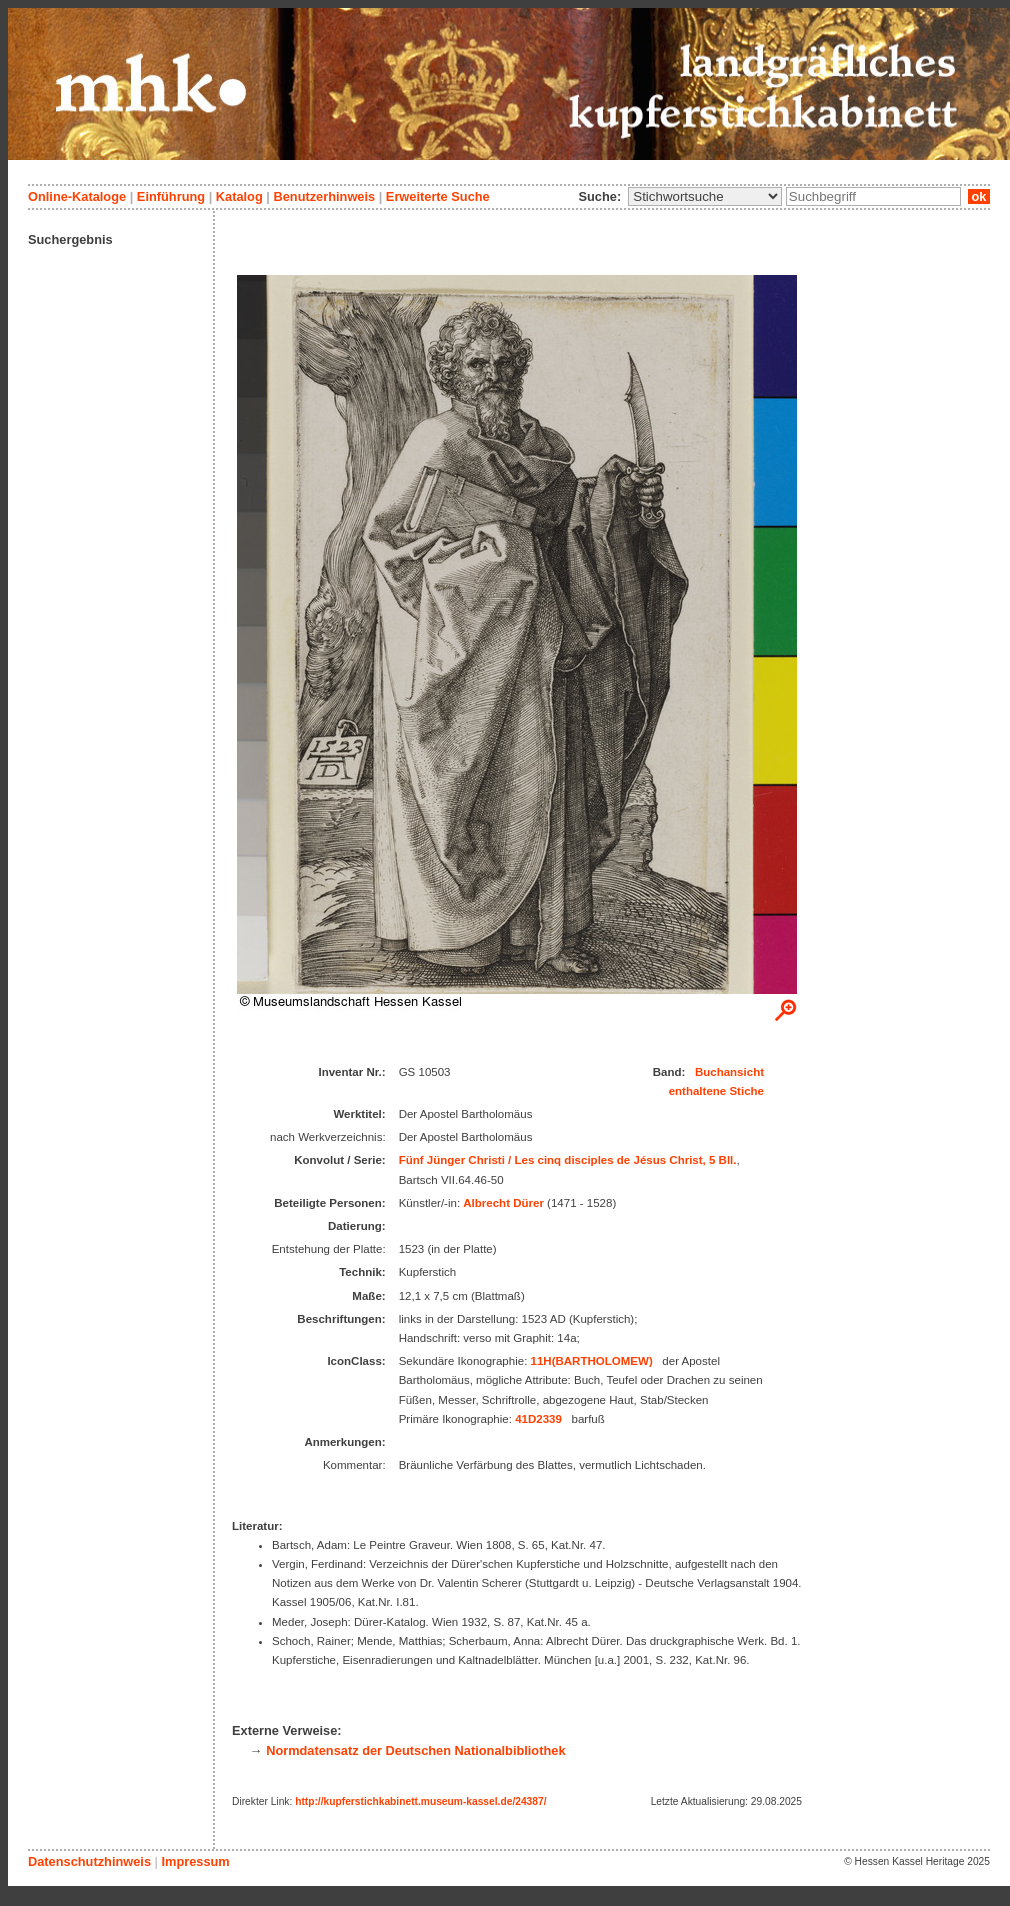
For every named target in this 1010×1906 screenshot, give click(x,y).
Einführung (171, 196)
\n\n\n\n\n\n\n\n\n (705, 196)
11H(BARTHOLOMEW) (592, 1361)
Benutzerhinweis (324, 196)
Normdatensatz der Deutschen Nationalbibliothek (415, 1750)
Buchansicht (729, 1072)
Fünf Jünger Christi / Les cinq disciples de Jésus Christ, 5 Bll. (568, 1160)
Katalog (239, 196)
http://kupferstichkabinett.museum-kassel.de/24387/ (420, 1801)
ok (979, 196)
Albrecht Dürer (503, 1203)
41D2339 (538, 1419)
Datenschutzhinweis (89, 1861)
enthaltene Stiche (716, 1091)
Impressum (195, 1861)
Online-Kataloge (77, 196)
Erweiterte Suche (438, 196)
